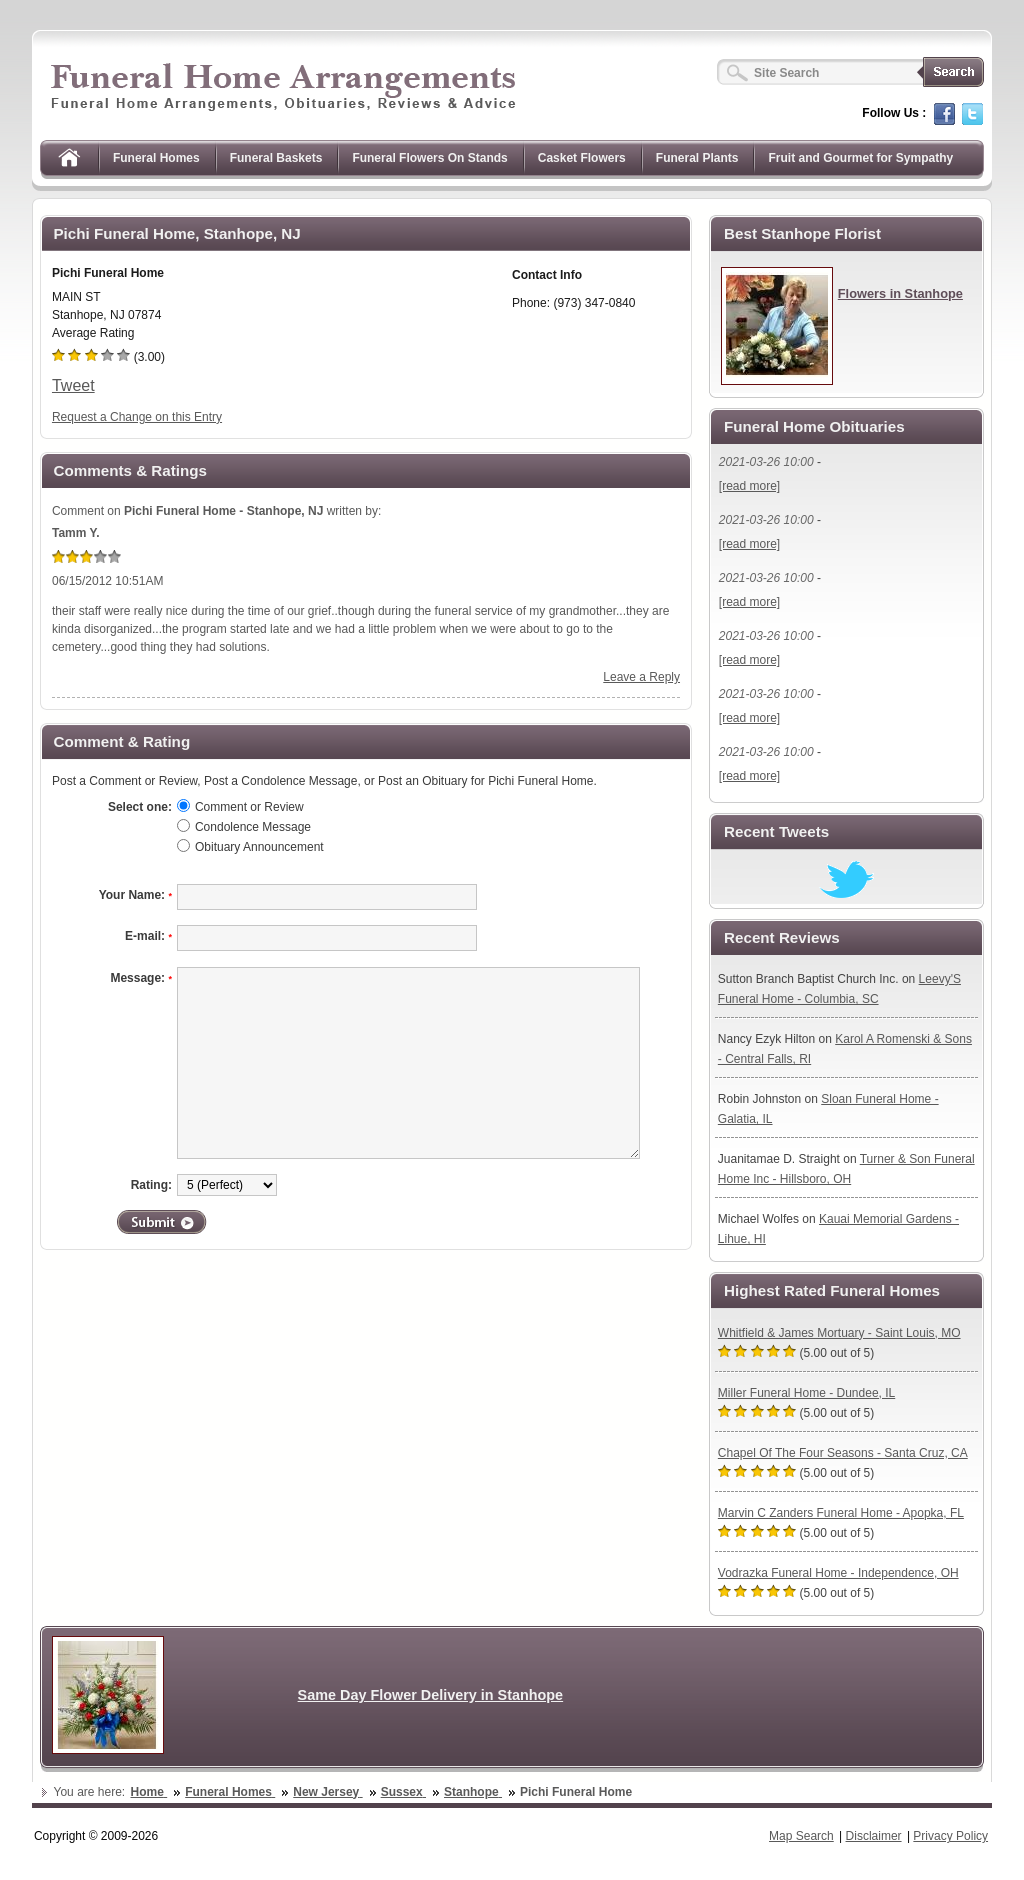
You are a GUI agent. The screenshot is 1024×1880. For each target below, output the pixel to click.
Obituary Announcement (259, 847)
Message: (141, 978)
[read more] (749, 486)
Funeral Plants (697, 158)
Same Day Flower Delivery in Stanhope (431, 1695)
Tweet (73, 385)
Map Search (801, 1836)
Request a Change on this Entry (137, 417)
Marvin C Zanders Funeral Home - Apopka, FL (841, 1513)
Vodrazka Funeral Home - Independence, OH (838, 1573)
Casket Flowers (582, 158)
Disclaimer (874, 1836)
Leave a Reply (641, 677)
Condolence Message (253, 827)
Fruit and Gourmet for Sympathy (860, 158)
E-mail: (148, 936)
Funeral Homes (156, 158)
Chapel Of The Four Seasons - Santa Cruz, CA (843, 1453)
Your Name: (135, 895)
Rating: (151, 1185)
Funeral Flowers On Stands (429, 158)
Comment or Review (249, 807)
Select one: (140, 807)
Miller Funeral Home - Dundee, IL (806, 1393)
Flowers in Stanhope (900, 293)
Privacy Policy (950, 1836)
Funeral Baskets (276, 158)
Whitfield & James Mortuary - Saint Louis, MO (839, 1333)
